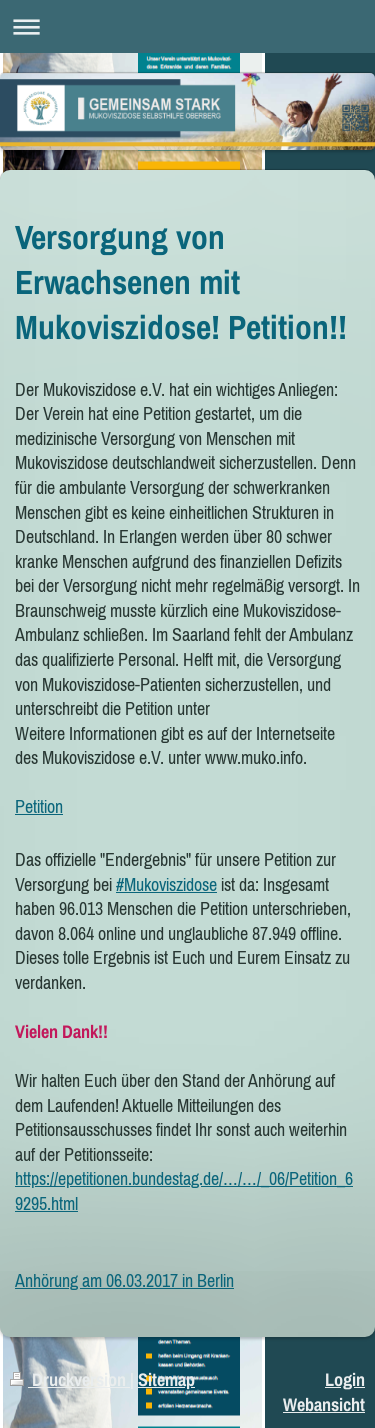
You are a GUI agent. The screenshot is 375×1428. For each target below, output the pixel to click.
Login (345, 1379)
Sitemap (166, 1379)
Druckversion (70, 1379)
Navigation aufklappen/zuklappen (187, 26)
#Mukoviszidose (166, 884)
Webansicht (324, 1404)
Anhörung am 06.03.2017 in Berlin (124, 1280)
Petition (39, 806)
